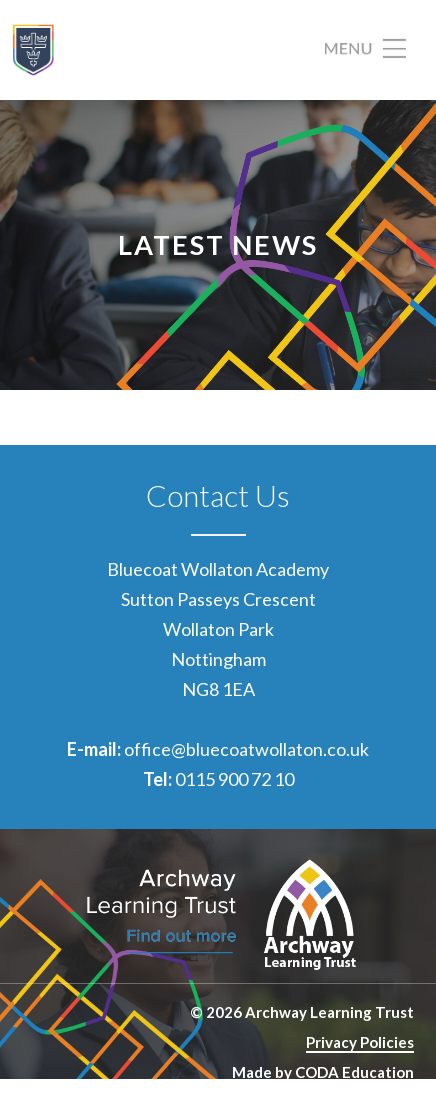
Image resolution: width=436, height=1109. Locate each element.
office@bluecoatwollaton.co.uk (246, 749)
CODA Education (354, 1072)
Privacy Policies (360, 1042)
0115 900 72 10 (234, 779)
